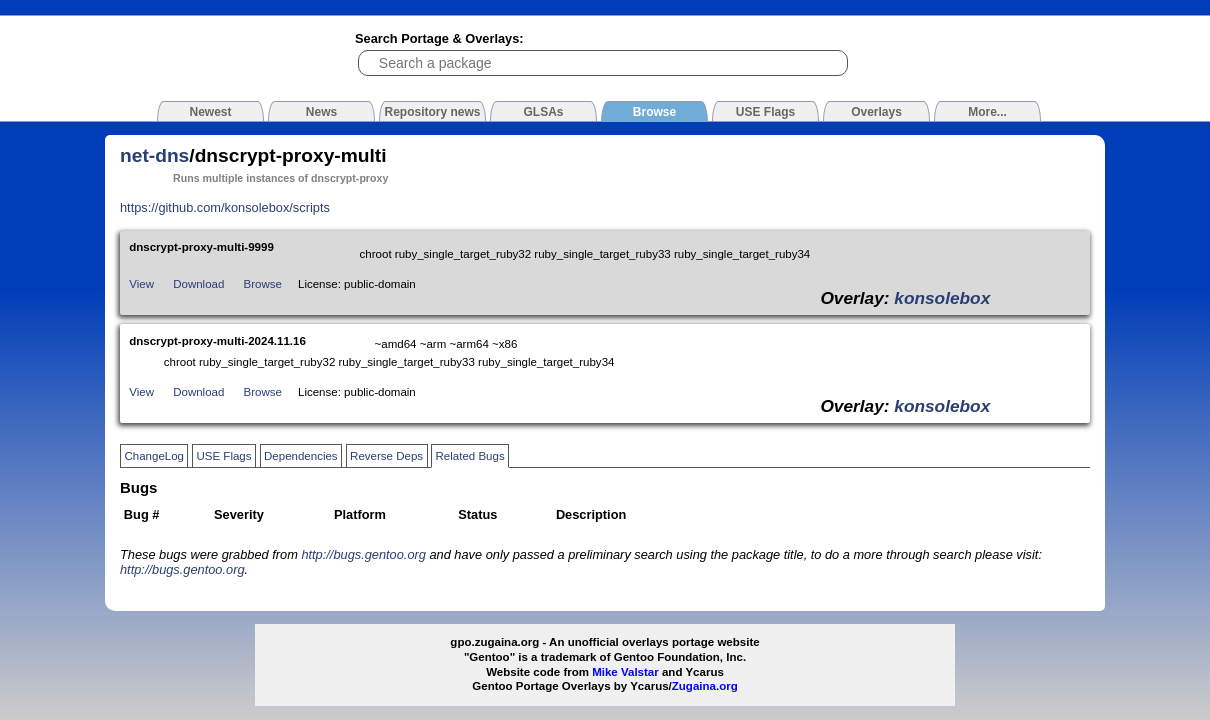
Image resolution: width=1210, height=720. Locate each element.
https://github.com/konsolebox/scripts (225, 207)
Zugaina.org (705, 686)
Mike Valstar (625, 672)
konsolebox (942, 298)
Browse (263, 284)
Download (198, 284)
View (141, 284)
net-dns (154, 155)
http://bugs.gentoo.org (363, 554)
